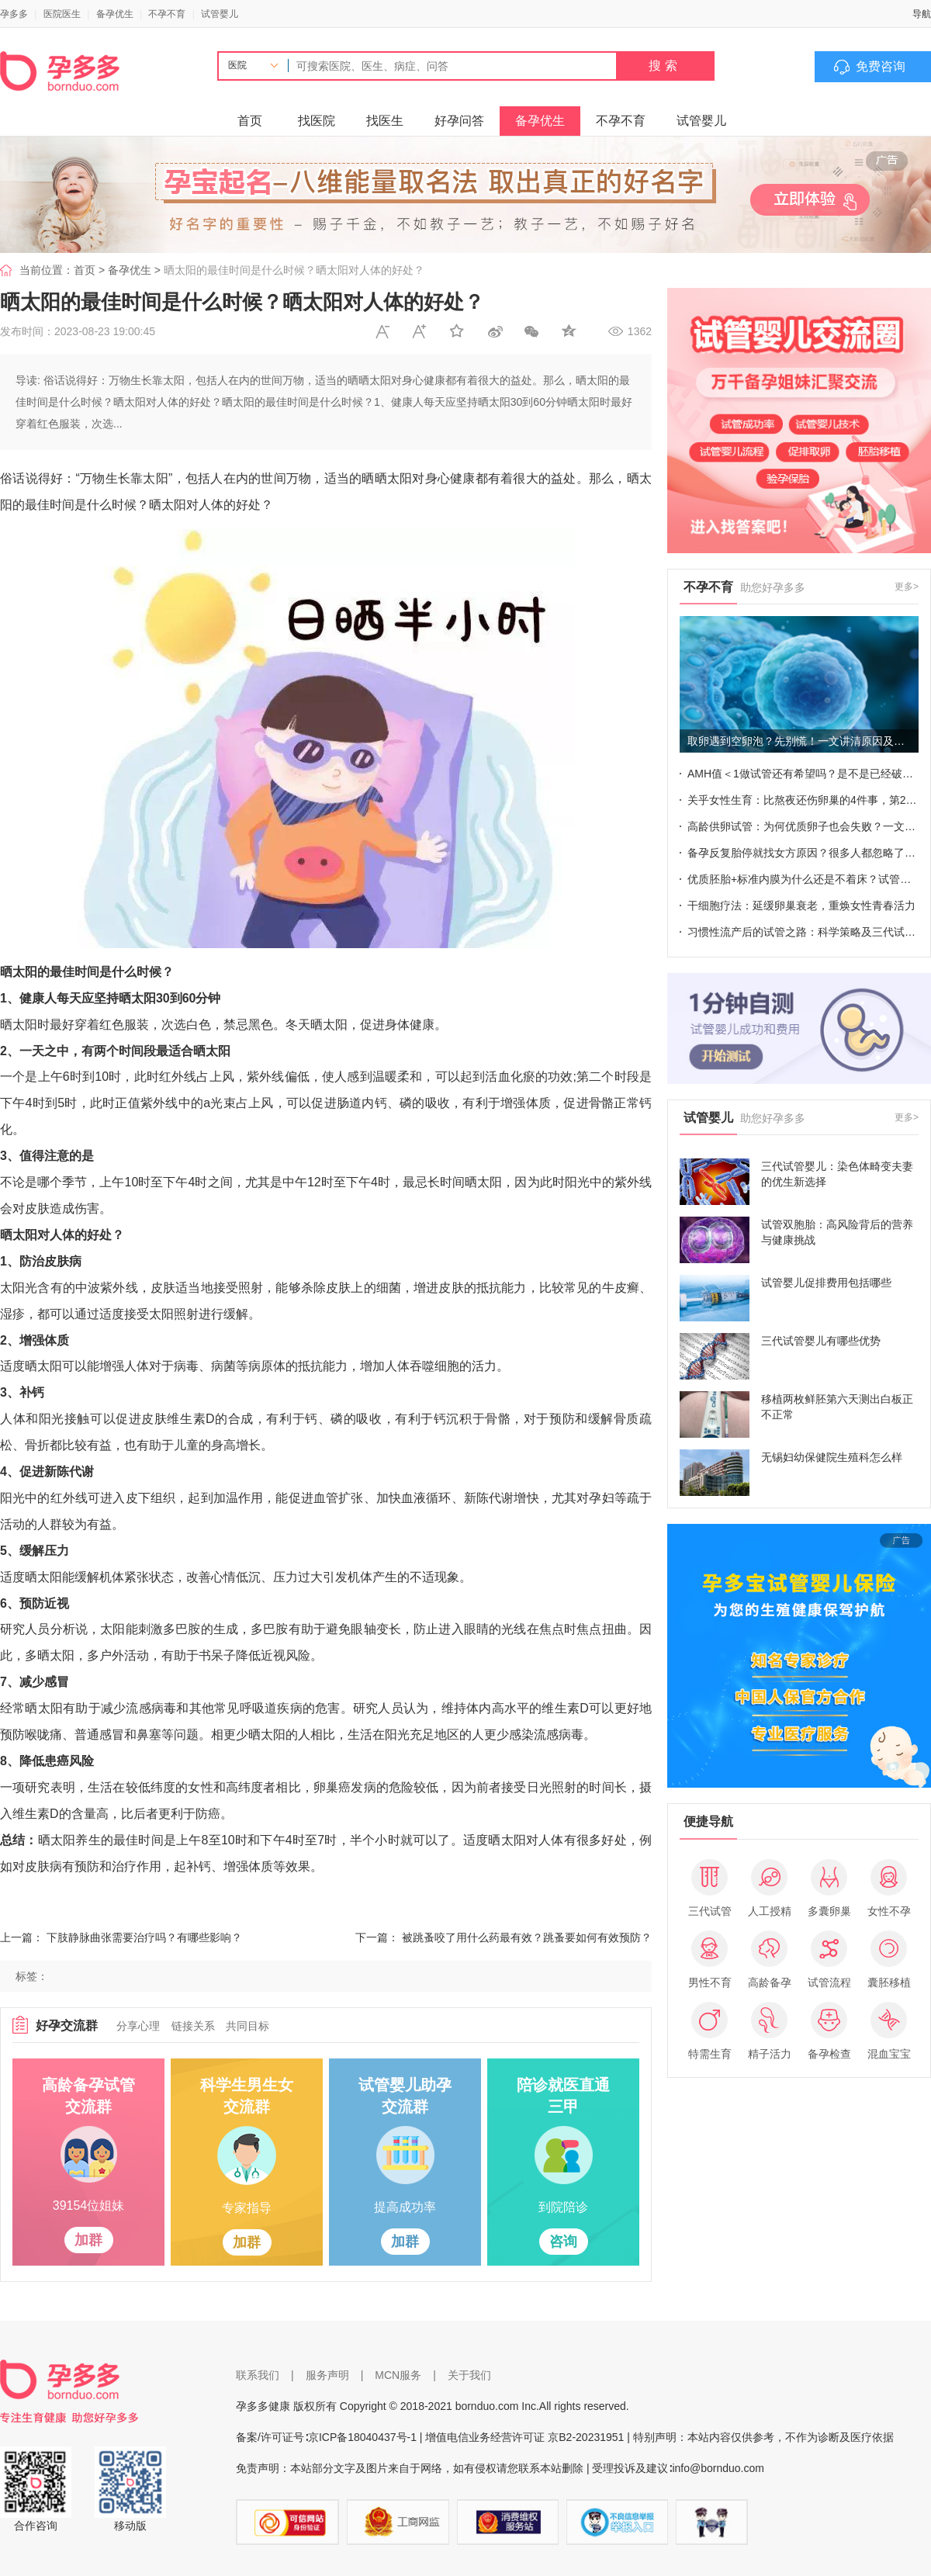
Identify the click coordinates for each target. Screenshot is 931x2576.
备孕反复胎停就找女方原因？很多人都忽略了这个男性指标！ (803, 853)
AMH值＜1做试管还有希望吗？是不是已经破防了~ (803, 773)
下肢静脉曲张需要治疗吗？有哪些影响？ (144, 1937)
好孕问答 (459, 120)
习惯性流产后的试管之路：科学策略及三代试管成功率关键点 (803, 932)
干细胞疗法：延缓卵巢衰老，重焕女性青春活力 (801, 905)
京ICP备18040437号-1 (362, 2437)
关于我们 (469, 2375)
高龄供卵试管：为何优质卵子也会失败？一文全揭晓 (803, 826)
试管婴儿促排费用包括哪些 (826, 1282)
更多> (907, 586)
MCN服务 (398, 2375)
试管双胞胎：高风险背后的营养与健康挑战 (837, 1232)
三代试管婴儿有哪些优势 (821, 1341)
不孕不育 (166, 14)
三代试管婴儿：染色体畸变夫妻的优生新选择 (837, 1174)
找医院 (316, 120)
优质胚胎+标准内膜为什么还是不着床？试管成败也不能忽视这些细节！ (803, 879)
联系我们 (257, 2375)
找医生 (384, 120)
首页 (249, 120)
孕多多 (14, 14)
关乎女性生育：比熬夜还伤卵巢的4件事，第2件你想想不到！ (803, 800)
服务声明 (327, 2375)
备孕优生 (114, 14)
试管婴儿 (219, 14)
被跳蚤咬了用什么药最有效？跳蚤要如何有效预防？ (527, 1937)
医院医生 (62, 14)
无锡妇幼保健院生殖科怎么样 (831, 1457)
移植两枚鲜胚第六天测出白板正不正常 (837, 1407)
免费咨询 (880, 66)
